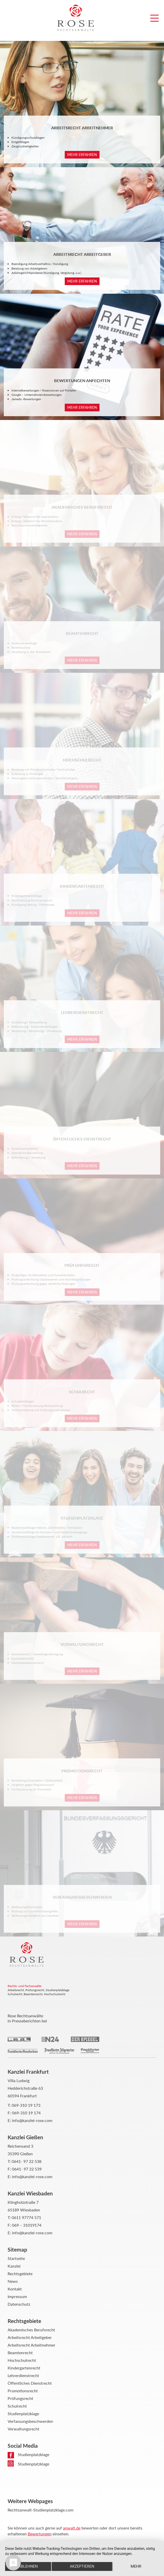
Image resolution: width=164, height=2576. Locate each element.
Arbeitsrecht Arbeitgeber (30, 2337)
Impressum (17, 2296)
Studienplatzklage (23, 2413)
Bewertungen (40, 2533)
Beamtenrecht (20, 2352)
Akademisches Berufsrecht (31, 2329)
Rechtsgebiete (20, 2273)
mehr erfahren (82, 154)
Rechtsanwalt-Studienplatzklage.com (40, 2509)
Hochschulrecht (22, 2360)
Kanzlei (14, 2265)
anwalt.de (71, 2527)
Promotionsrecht (23, 2390)
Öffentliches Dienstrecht (30, 2383)
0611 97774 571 (26, 2217)
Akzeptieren (82, 2566)
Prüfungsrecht (20, 2398)
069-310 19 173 (26, 2105)
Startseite (16, 2258)
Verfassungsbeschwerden (30, 2421)
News (13, 2281)
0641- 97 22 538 (26, 2161)
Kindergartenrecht (24, 2367)
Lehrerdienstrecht (23, 2375)
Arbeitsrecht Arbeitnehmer (31, 2345)
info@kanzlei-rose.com (32, 2120)
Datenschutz (19, 2304)
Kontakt (15, 2288)
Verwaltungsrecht (23, 2428)
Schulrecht (17, 2405)
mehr (136, 2566)
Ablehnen (28, 2566)
